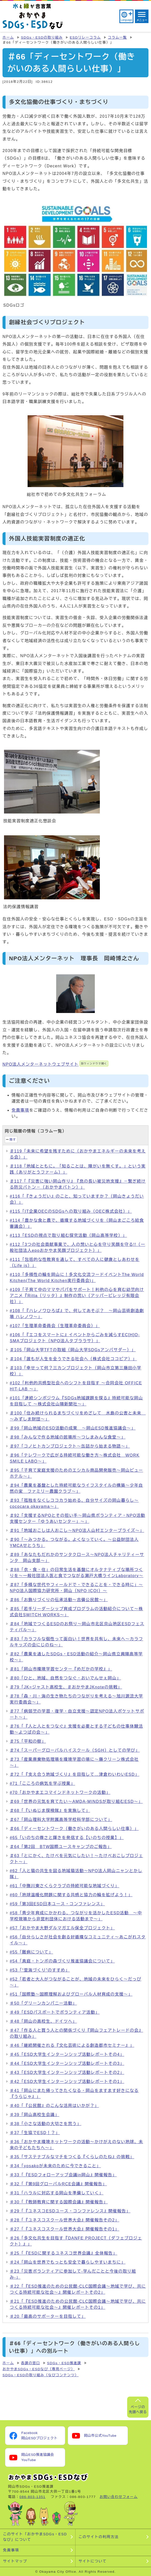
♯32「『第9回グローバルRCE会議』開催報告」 (58, 2184)
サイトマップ (15, 2561)
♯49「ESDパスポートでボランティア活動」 (55, 2012)
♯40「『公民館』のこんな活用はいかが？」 (54, 2106)
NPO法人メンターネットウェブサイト (55, 1064)
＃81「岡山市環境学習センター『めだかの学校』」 (61, 1669)
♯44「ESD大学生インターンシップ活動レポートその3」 (67, 2063)
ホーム (8, 37)
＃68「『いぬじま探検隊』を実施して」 (50, 1810)
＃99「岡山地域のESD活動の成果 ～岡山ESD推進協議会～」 (72, 1428)
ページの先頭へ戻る (138, 2409)
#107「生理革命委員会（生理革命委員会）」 (55, 1326)
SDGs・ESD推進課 (64, 2363)
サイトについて (93, 2561)
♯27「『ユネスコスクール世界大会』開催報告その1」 (64, 2229)
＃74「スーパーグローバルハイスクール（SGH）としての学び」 (75, 1750)
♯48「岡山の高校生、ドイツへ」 (43, 2021)
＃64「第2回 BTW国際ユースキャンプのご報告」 (61, 1847)
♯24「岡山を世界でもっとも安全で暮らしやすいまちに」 (67, 2262)
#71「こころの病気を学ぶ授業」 (42, 1783)
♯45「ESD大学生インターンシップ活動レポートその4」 (67, 2054)
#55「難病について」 (31, 1952)
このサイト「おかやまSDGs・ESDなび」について (35, 2537)
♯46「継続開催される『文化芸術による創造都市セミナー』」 (72, 2045)
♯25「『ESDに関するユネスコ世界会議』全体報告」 (63, 2253)
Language (126, 20)
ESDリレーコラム (85, 37)
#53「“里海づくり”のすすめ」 (40, 1970)
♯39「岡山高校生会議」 (34, 2115)
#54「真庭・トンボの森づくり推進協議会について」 (62, 1961)
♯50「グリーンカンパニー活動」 (43, 2003)
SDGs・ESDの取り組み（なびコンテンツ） (41, 2375)
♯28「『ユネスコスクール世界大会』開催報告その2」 (64, 2220)
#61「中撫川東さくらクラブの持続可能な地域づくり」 (64, 1886)
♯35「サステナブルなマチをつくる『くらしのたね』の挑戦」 (72, 2157)
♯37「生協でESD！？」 (35, 2133)
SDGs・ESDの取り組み (42, 37)
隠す (13, 1139)
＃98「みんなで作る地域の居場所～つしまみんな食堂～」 (67, 1437)
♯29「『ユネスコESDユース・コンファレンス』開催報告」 (70, 2211)
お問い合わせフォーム (119, 2497)
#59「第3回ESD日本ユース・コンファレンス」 (57, 1904)
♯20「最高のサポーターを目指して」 (48, 2316)
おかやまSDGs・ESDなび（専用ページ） (39, 2369)
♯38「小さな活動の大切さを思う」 (45, 2124)
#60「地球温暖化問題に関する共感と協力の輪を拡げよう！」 (71, 1895)
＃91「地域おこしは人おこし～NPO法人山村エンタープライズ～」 (77, 1530)
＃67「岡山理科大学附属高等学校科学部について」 (61, 1819)
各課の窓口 (30, 2363)
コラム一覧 (117, 37)
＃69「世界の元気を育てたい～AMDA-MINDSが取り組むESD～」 (76, 1801)
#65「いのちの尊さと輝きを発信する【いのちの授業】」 (67, 1838)
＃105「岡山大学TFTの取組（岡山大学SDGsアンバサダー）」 (73, 1350)
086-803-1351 (33, 2497)
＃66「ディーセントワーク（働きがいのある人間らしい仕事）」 (74, 1828)
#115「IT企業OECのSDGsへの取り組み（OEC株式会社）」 (71, 1211)
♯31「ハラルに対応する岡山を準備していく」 (56, 2193)
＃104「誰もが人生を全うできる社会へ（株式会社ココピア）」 (73, 1359)
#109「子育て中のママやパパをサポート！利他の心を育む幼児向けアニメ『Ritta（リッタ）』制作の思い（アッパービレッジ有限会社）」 (77, 1295)
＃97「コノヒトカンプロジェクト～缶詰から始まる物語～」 (70, 1446)
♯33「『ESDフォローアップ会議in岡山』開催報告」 (63, 2175)
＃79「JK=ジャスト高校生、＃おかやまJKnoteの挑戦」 (66, 1687)
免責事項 (20, 1110)
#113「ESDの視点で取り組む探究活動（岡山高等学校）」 (68, 1235)
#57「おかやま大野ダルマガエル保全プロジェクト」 (62, 1928)
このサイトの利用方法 (99, 2537)
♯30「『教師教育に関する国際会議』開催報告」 (59, 2202)
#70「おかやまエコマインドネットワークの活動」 (60, 1792)
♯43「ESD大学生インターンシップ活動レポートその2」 (67, 2072)
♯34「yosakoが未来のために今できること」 (55, 2166)
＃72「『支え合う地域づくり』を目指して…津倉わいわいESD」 (74, 1774)
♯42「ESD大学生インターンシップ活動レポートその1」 (67, 2081)
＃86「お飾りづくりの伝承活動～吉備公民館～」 (59, 1600)
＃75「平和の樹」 (28, 1741)
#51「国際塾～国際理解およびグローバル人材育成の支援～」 (71, 1994)
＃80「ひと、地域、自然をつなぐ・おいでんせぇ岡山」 (65, 1678)
